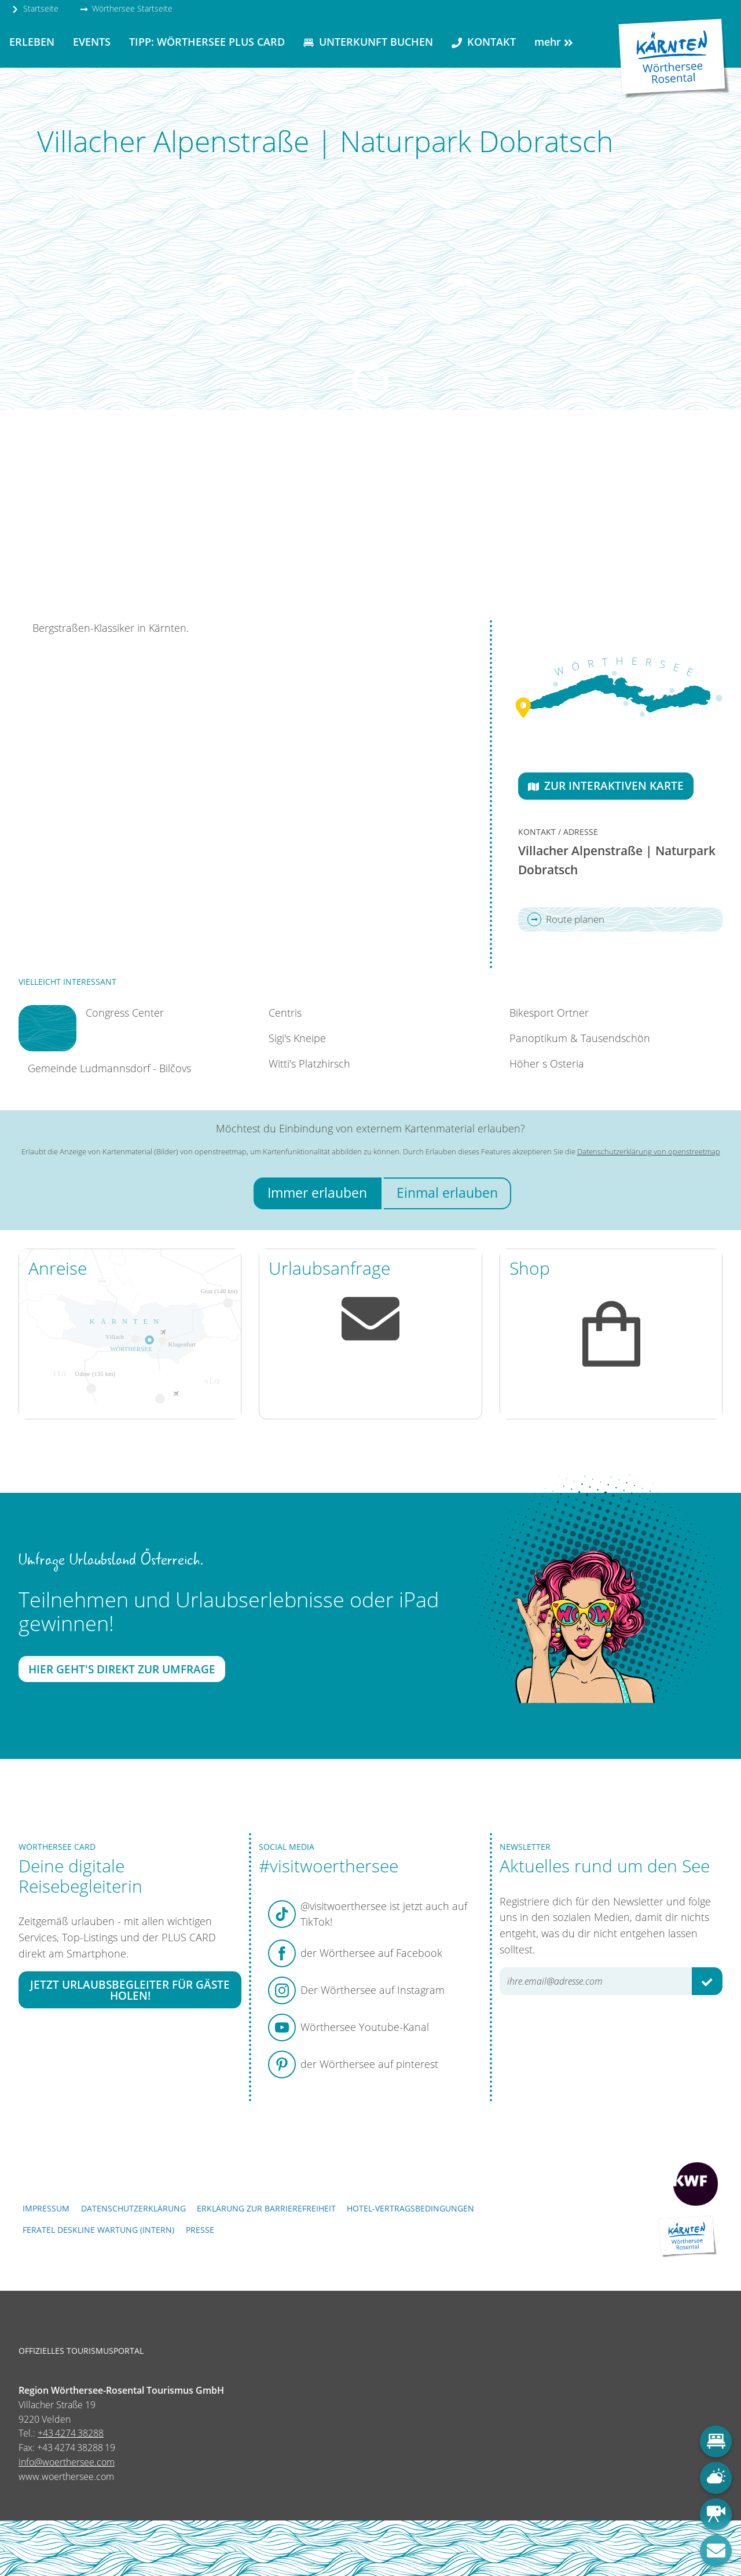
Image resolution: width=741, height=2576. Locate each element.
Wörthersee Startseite (126, 8)
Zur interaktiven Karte (606, 785)
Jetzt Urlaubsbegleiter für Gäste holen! (130, 1990)
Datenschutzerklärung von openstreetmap (648, 1151)
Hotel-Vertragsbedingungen (410, 2208)
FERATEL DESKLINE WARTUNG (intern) (98, 2229)
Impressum (46, 2208)
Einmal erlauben (447, 1193)
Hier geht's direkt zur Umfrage (121, 1669)
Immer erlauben (317, 1193)
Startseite (34, 8)
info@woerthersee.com (67, 2462)
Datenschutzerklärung (133, 2208)
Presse (200, 2229)
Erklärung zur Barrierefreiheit (266, 2208)
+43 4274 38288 (71, 2433)
